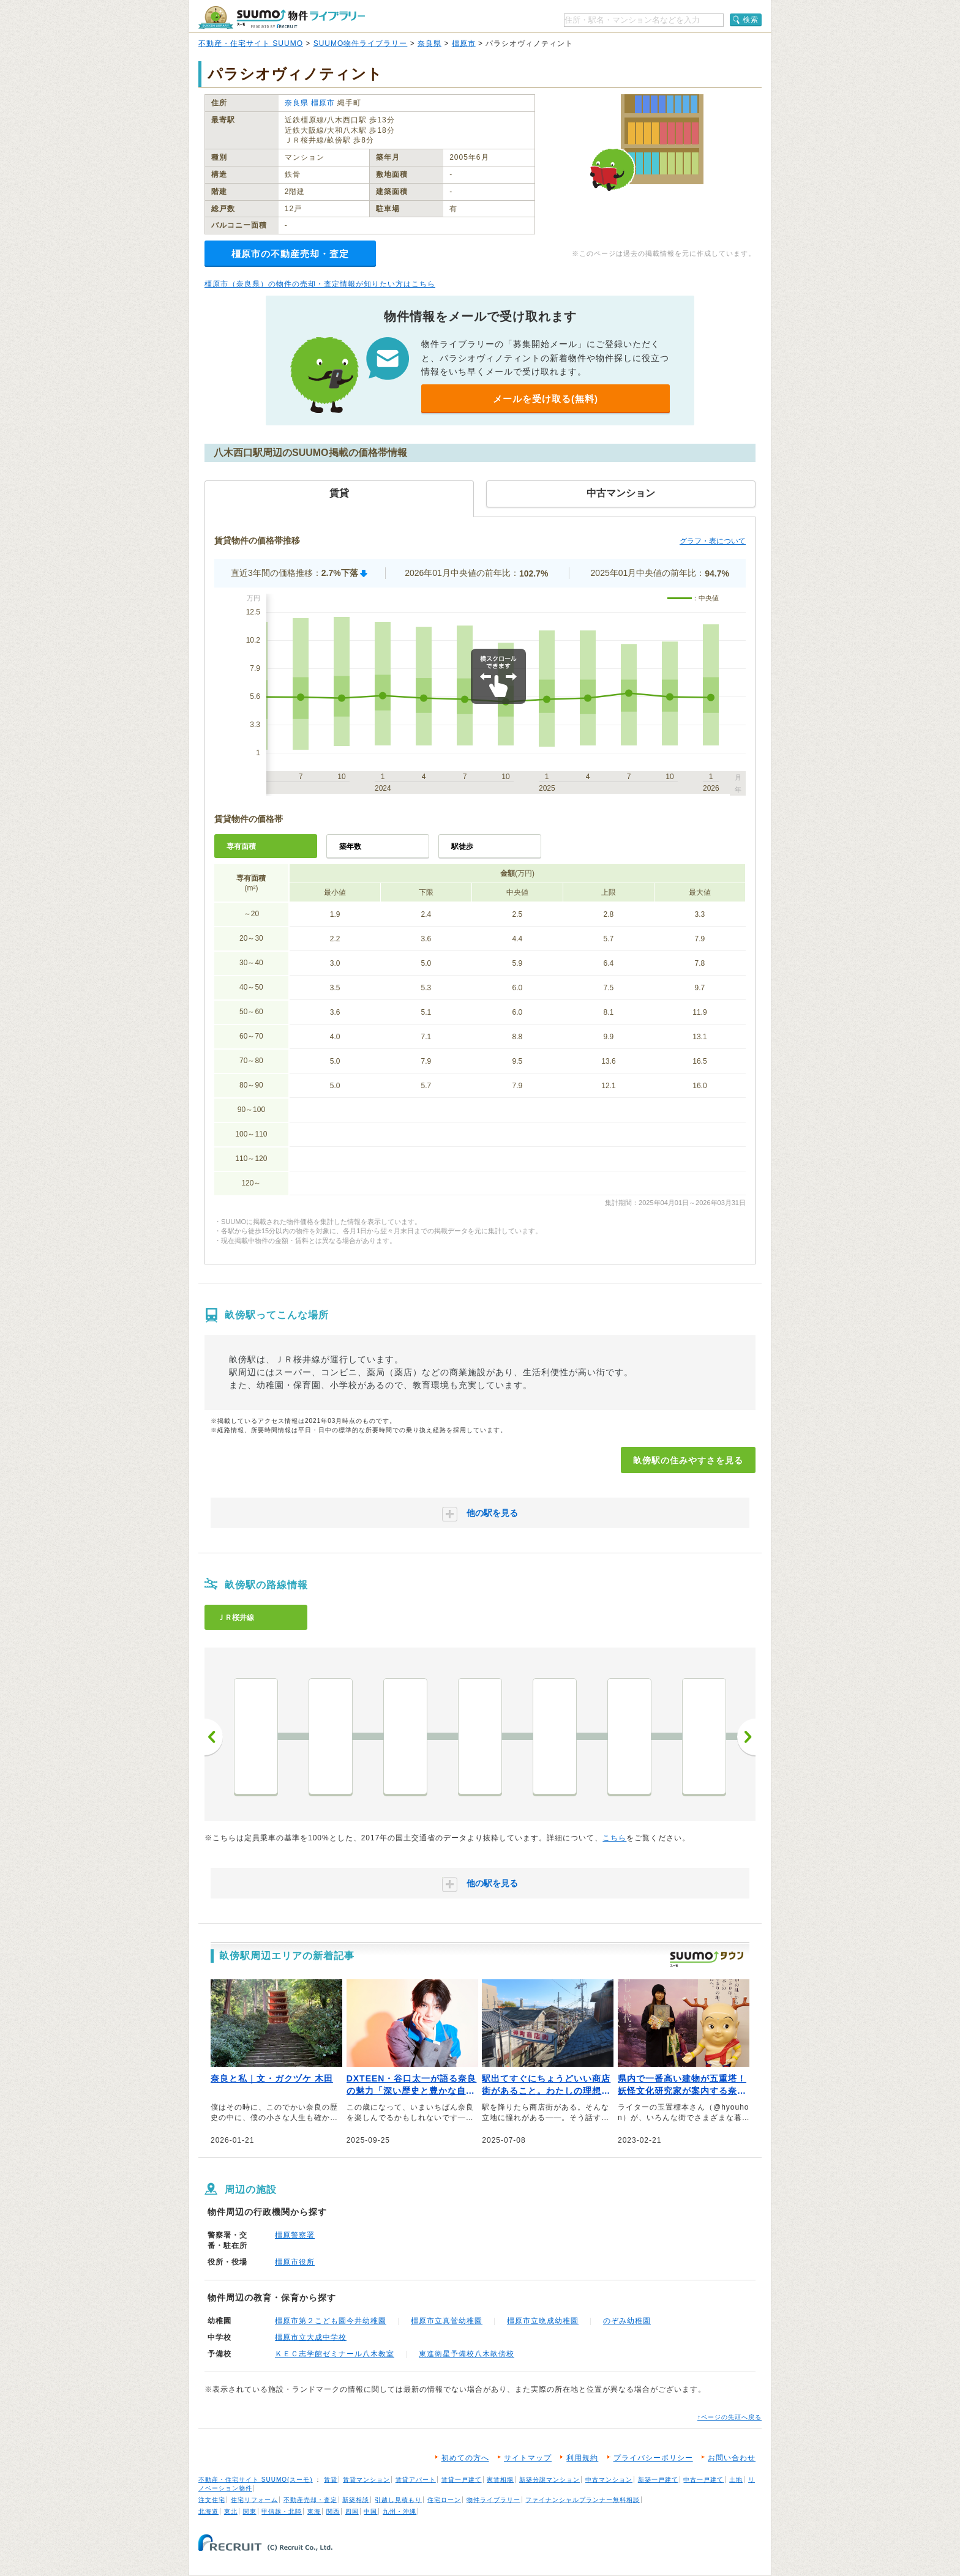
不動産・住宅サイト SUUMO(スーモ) (255, 2479)
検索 (751, 19)
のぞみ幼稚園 (627, 2321)
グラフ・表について (713, 541)
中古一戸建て (703, 2479)
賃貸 (330, 2479)
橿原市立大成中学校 (311, 2337)
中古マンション (608, 2479)
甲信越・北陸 (281, 2511)
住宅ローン (444, 2499)
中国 (370, 2511)
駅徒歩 (462, 846)
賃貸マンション (366, 2479)
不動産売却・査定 (310, 2499)
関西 (333, 2511)
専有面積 (241, 846)
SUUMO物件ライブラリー (360, 43)
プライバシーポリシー (653, 2458)
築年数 (350, 846)
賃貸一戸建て (461, 2479)
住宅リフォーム (254, 2499)
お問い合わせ (732, 2458)
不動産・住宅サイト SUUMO (250, 43)
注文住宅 (211, 2499)
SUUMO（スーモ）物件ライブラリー (281, 17)
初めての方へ (465, 2458)
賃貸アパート (416, 2479)
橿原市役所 (295, 2262)
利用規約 (582, 2458)
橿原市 (464, 43)
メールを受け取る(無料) (545, 399)
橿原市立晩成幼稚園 (543, 2321)
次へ (746, 1737)
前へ (213, 1737)
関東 (250, 2511)
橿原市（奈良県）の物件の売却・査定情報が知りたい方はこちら (319, 284)
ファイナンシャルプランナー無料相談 (582, 2499)
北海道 (208, 2511)
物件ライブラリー (493, 2499)
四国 (352, 2511)
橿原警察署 (295, 2235)
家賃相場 (500, 2479)
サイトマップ (528, 2458)
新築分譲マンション (549, 2479)
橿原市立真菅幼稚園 (446, 2321)
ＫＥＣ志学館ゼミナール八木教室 (334, 2354)
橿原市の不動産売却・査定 (290, 253)
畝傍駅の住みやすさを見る (688, 1460)
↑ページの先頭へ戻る (729, 2417)
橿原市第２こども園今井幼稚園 (330, 2321)
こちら (614, 1838)
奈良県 (429, 43)
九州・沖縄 (399, 2511)
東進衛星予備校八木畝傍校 (466, 2354)
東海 (314, 2511)
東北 (231, 2511)
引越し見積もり (398, 2499)
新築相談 (355, 2499)
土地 (736, 2479)
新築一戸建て (658, 2479)
